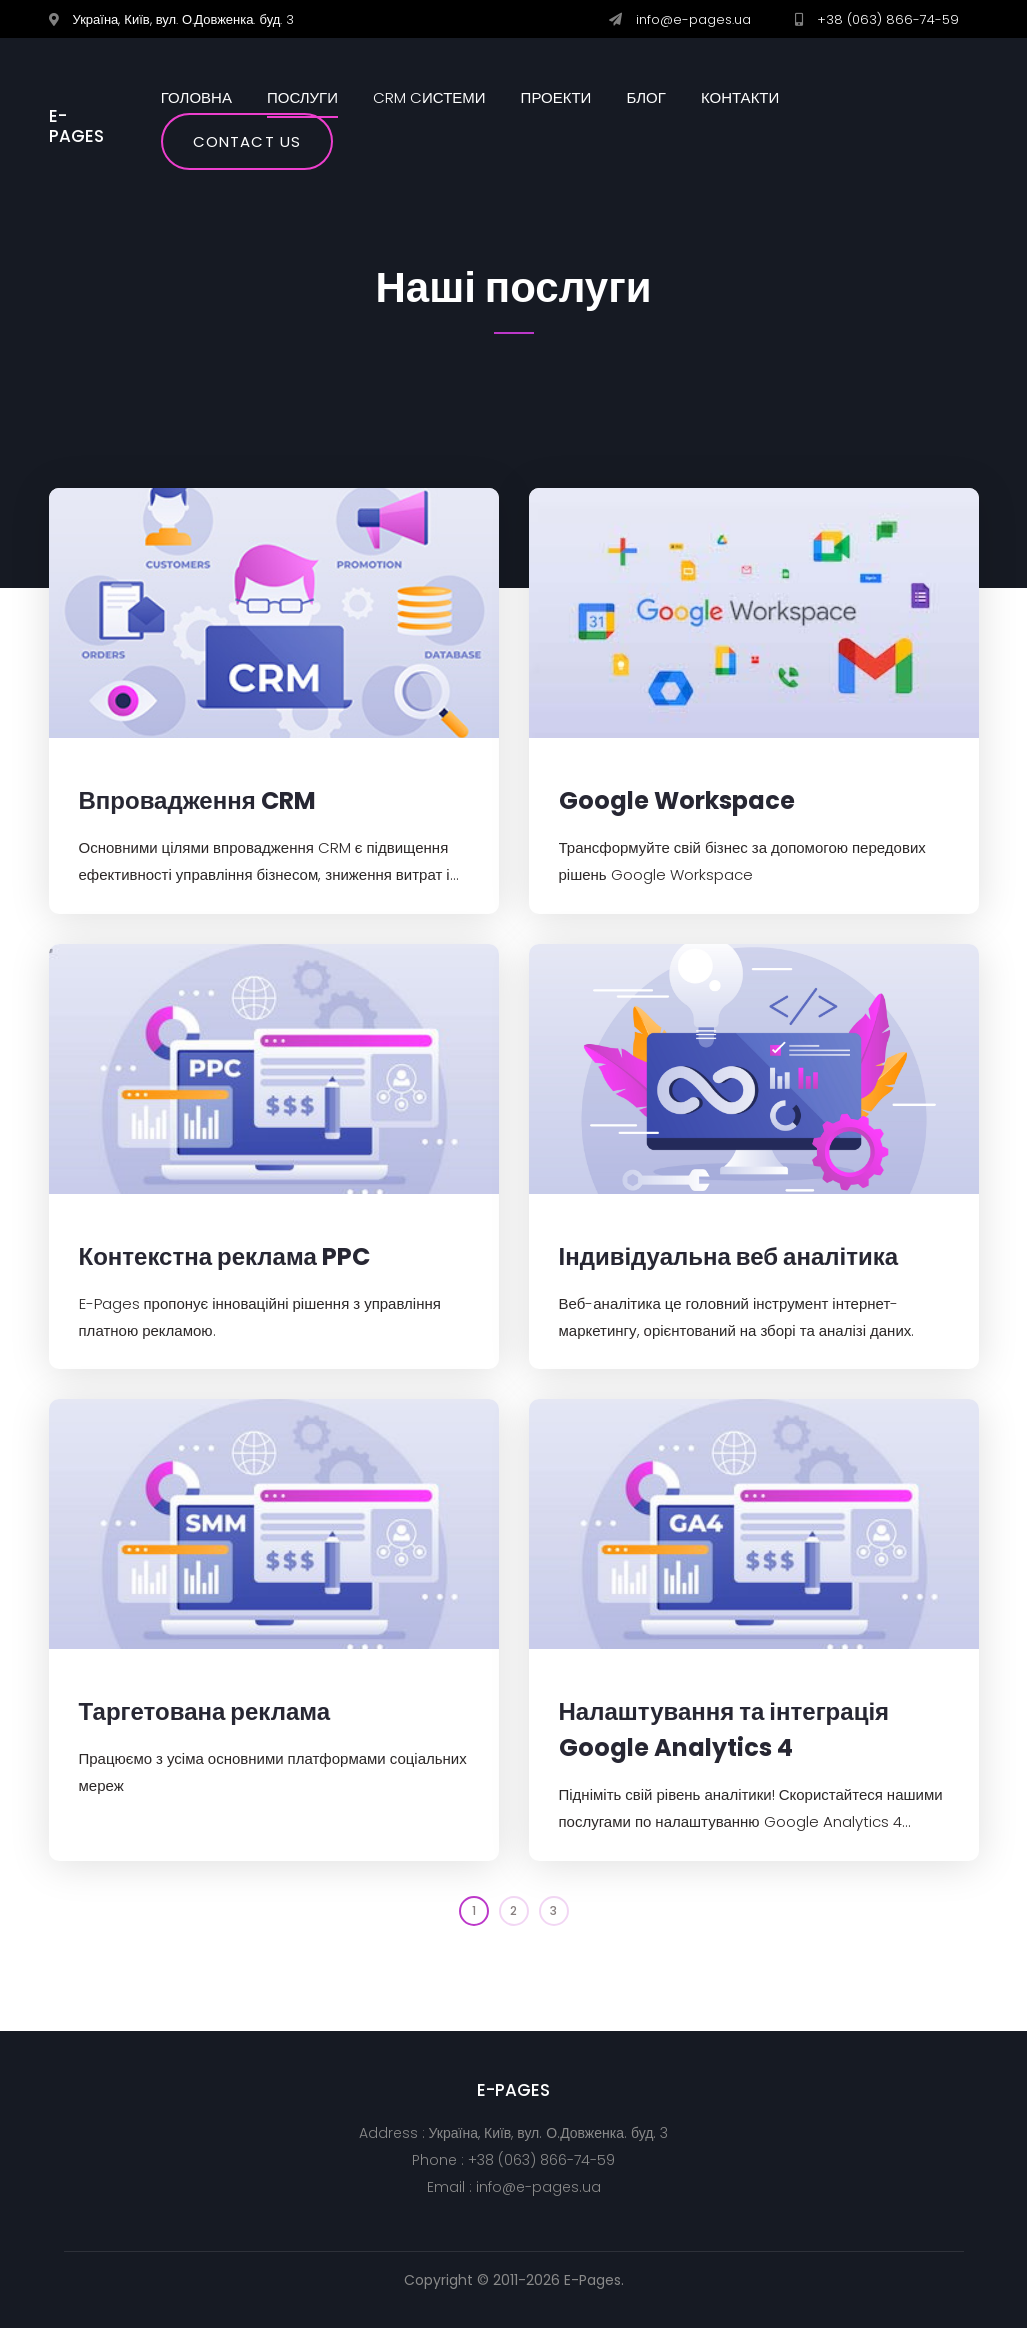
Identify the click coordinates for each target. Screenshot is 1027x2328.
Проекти (556, 97)
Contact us (247, 141)
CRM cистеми (429, 97)
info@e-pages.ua (693, 19)
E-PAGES (76, 126)
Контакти (740, 97)
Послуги (302, 97)
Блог (645, 97)
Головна (196, 97)
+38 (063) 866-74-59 (888, 19)
